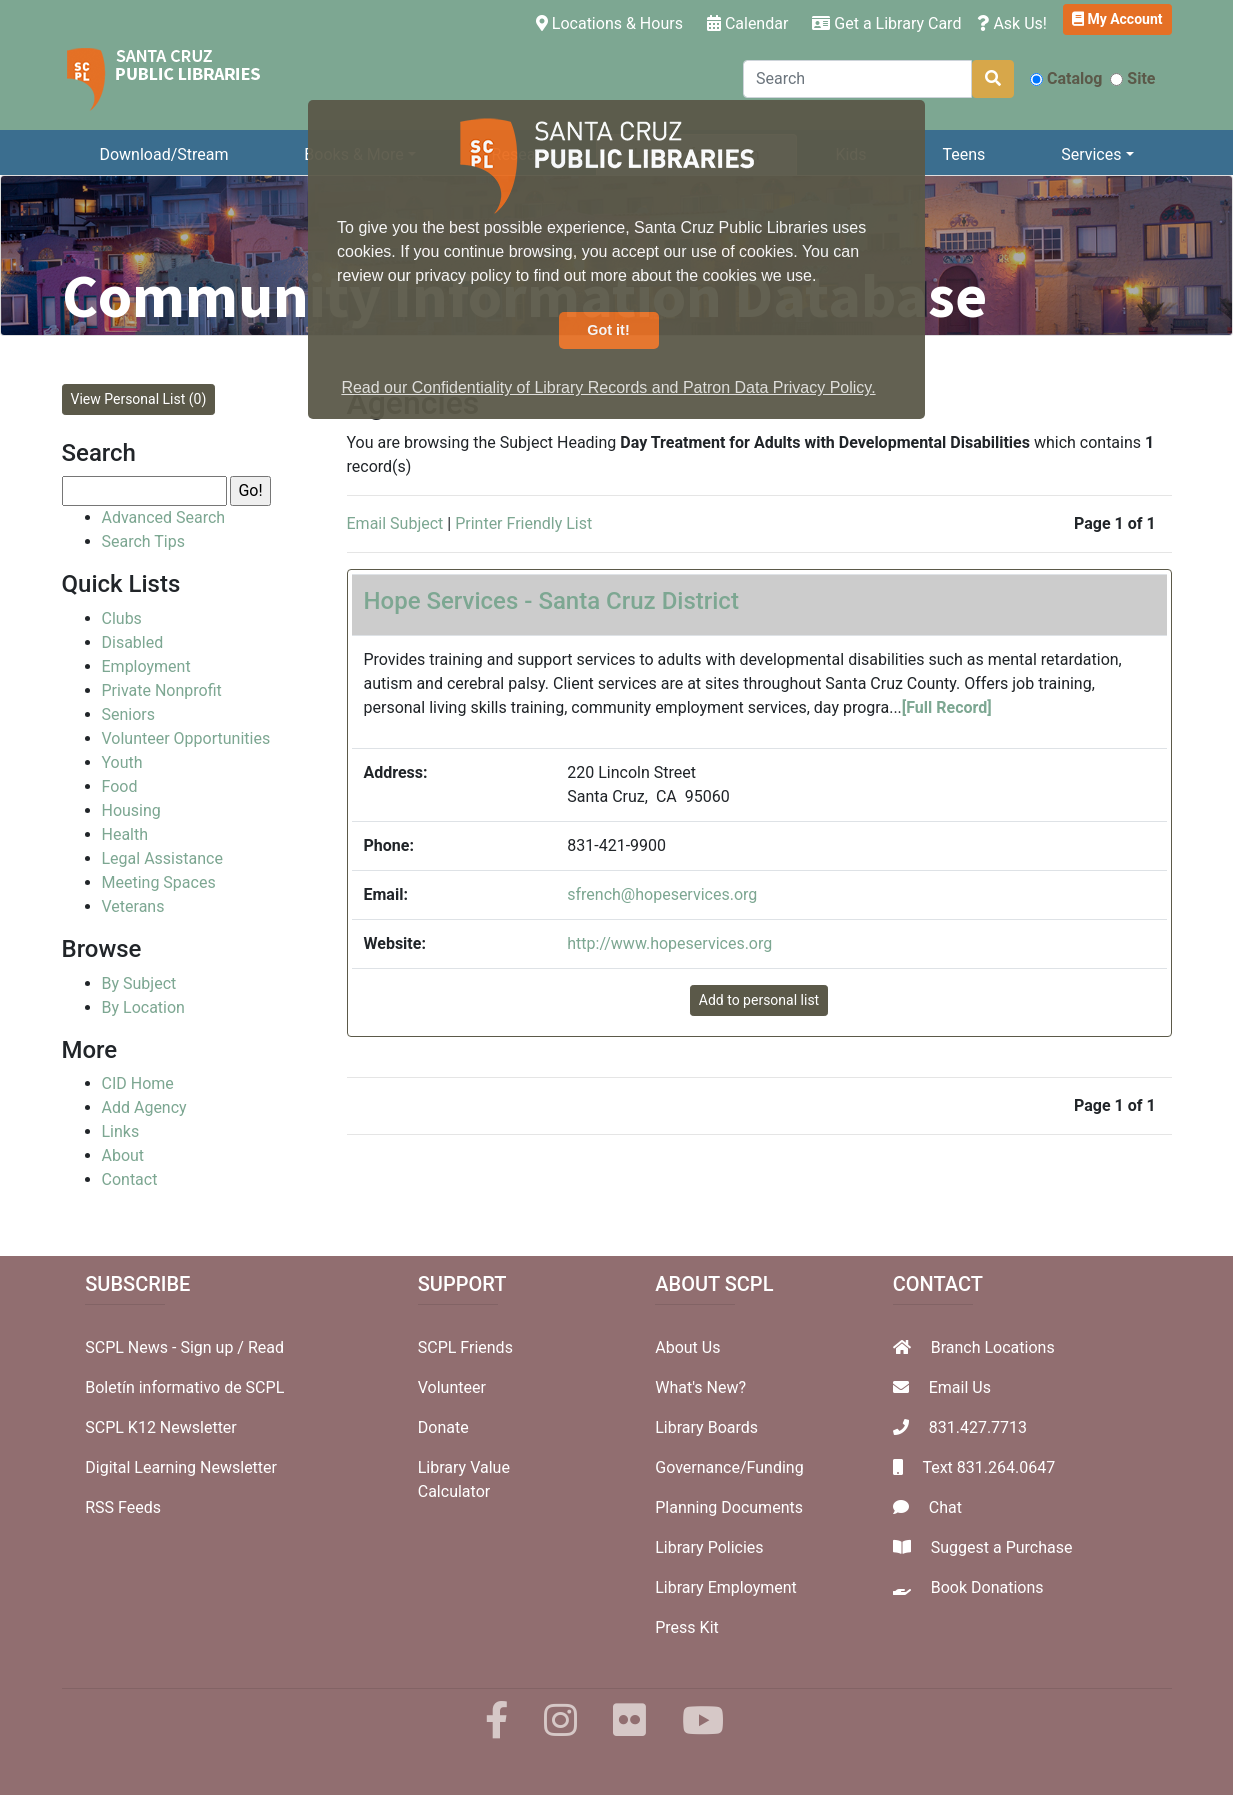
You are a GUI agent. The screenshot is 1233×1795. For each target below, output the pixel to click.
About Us (687, 1347)
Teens (963, 154)
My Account (1117, 19)
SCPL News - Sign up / (166, 1347)
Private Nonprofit (162, 690)
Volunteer (452, 1387)
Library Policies (709, 1547)
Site (1132, 78)
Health (125, 834)
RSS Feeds (123, 1507)
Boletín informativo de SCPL (184, 1387)
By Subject (139, 983)
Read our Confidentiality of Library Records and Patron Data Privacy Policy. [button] (608, 387)
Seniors (129, 714)
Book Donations (987, 1587)
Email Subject (395, 523)
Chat (945, 1507)
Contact (130, 1179)
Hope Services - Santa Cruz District (551, 601)
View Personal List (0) (139, 399)
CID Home (138, 1083)
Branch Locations (993, 1347)
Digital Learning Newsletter (181, 1467)
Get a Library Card (886, 23)
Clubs (122, 618)
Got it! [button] (608, 330)
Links (121, 1131)
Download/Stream (163, 154)
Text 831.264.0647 (988, 1467)
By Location (143, 1007)
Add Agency (144, 1107)
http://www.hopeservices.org (669, 943)
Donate (443, 1427)
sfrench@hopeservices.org (662, 894)
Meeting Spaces (159, 882)
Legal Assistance (162, 858)
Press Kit (687, 1627)
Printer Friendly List (523, 523)
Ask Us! (1012, 23)
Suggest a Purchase (1002, 1547)
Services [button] (1091, 154)
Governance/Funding (729, 1467)
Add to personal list (759, 1000)
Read (266, 1347)
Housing (131, 810)
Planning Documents (729, 1507)
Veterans (133, 906)
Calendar (747, 23)
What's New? (700, 1387)
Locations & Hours (613, 22)
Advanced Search (164, 517)
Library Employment (726, 1587)
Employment (146, 666)
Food (120, 786)
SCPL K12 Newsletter (161, 1427)
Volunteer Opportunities (186, 738)
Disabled (133, 642)
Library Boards (706, 1427)
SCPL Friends (465, 1347)
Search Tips (143, 541)
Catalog (1066, 78)
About (123, 1155)
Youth (122, 762)
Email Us (960, 1387)
